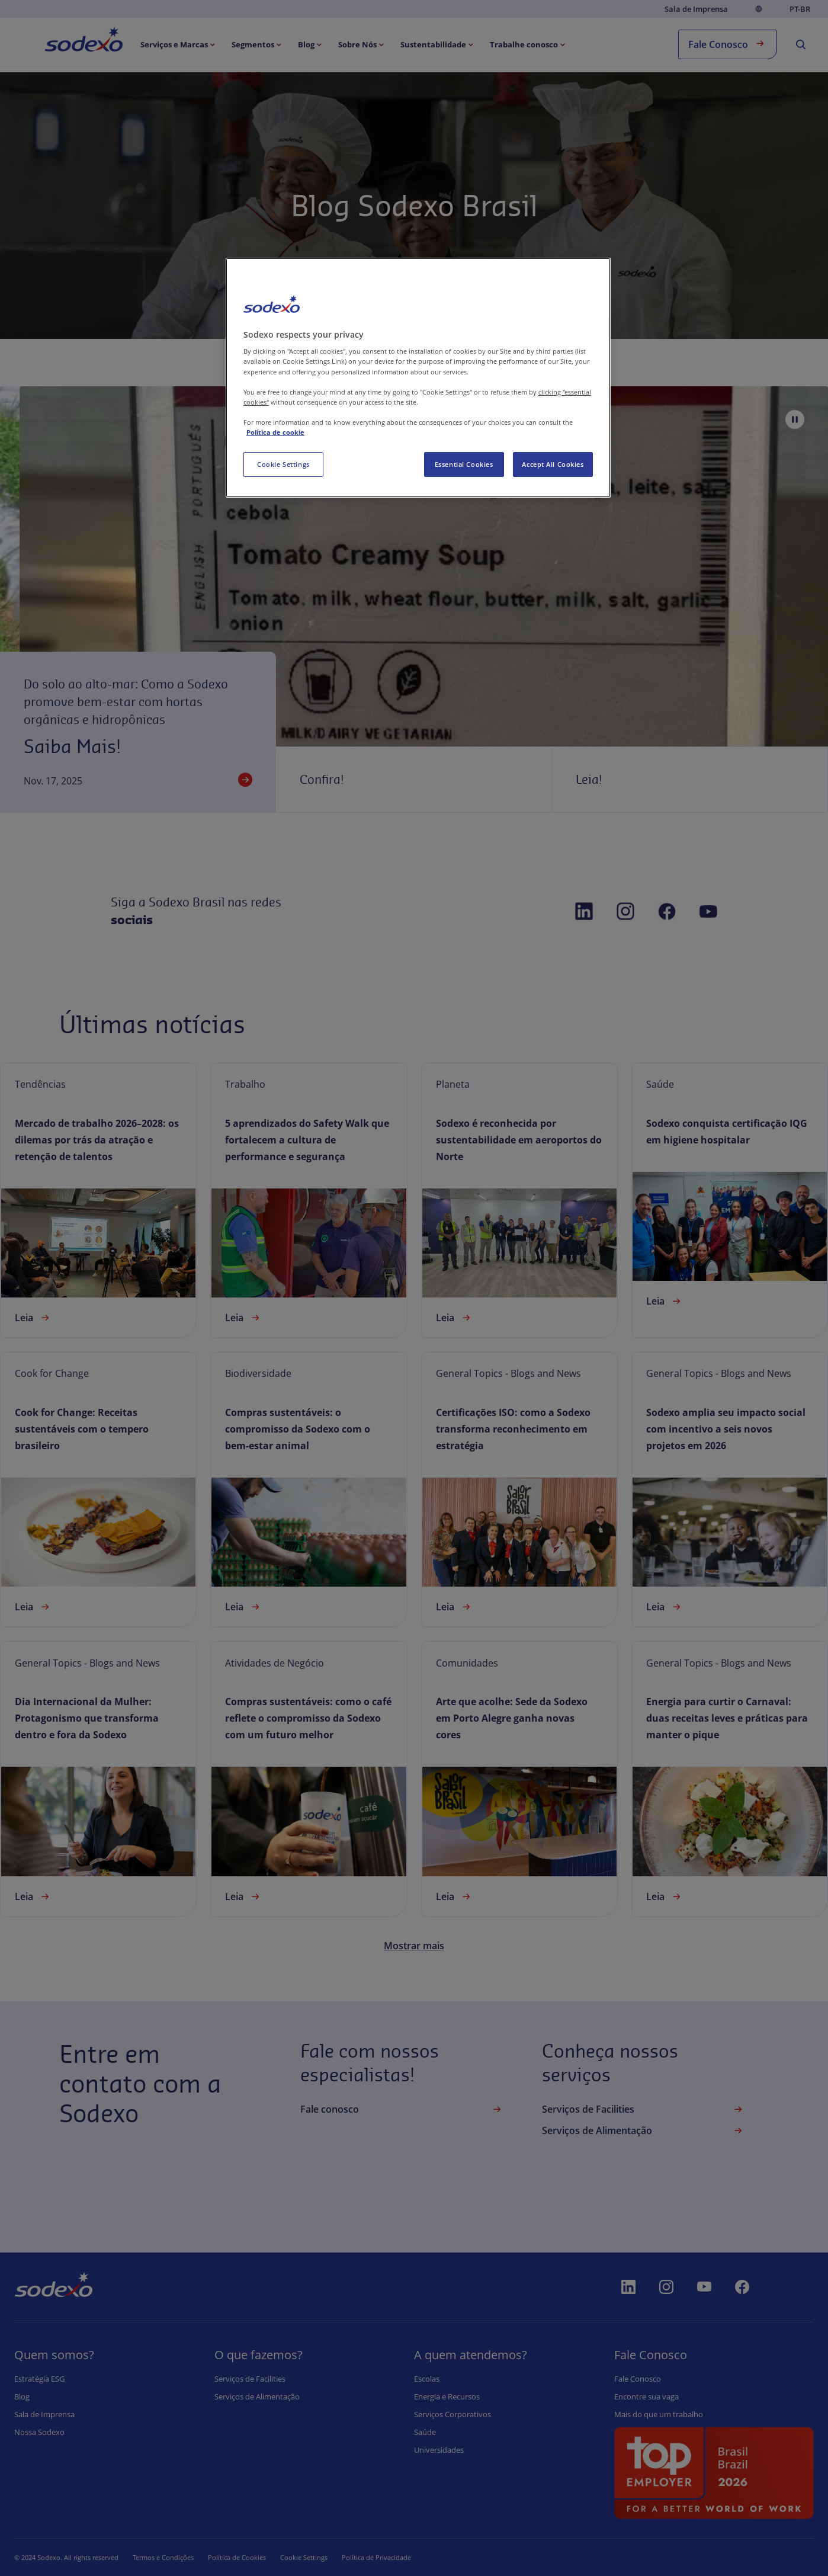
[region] (418, 378)
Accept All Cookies (552, 464)
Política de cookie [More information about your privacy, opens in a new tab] (275, 432)
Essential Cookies (464, 464)
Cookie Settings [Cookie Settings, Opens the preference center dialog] (283, 464)
